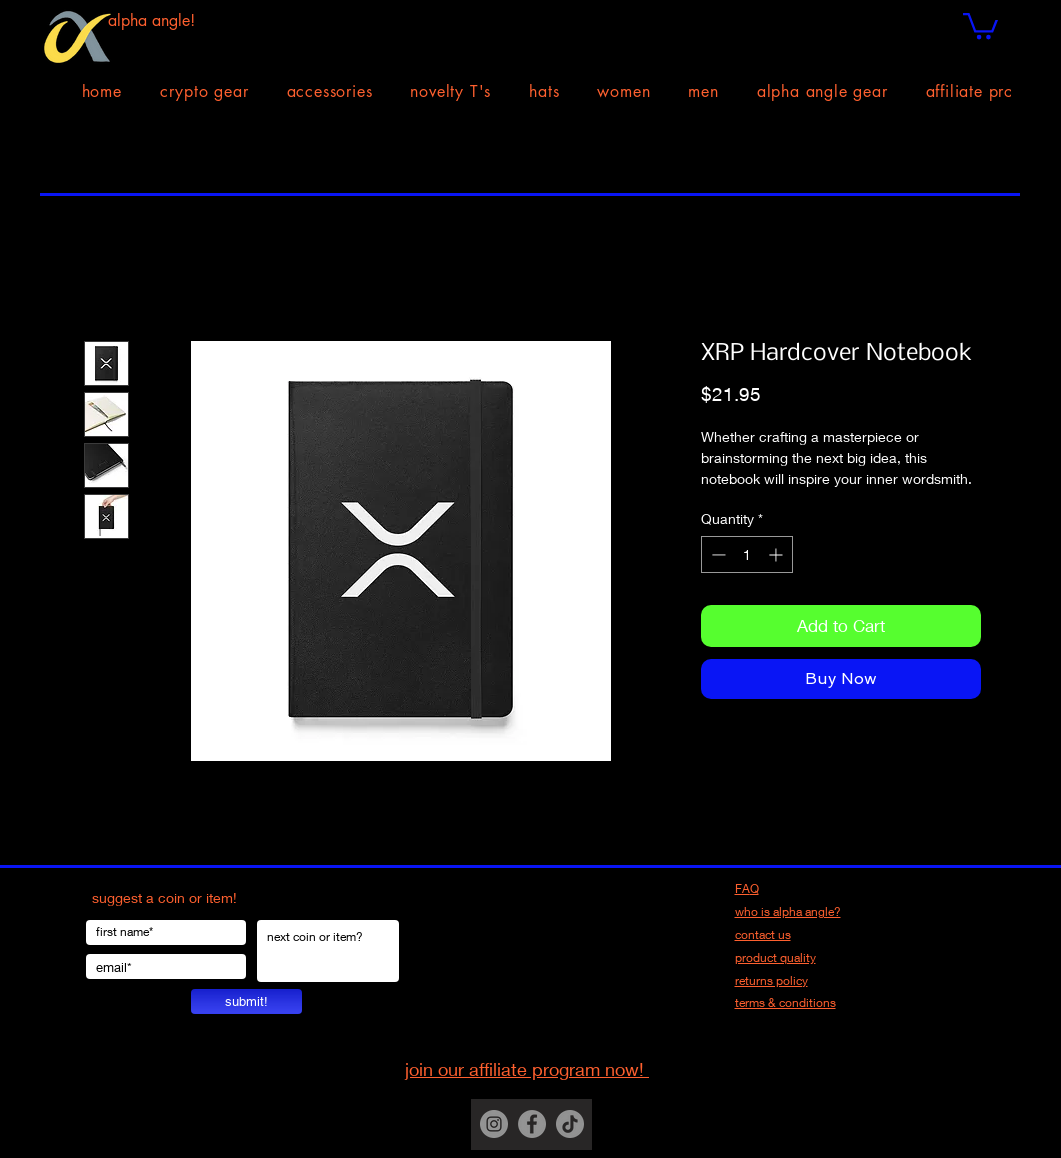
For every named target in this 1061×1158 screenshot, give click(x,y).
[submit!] (246, 1001)
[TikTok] (570, 1124)
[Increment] (777, 554)
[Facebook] (532, 1124)
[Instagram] (494, 1124)
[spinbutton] (747, 554)
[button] (980, 24)
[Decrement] (716, 554)
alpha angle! (151, 20)
